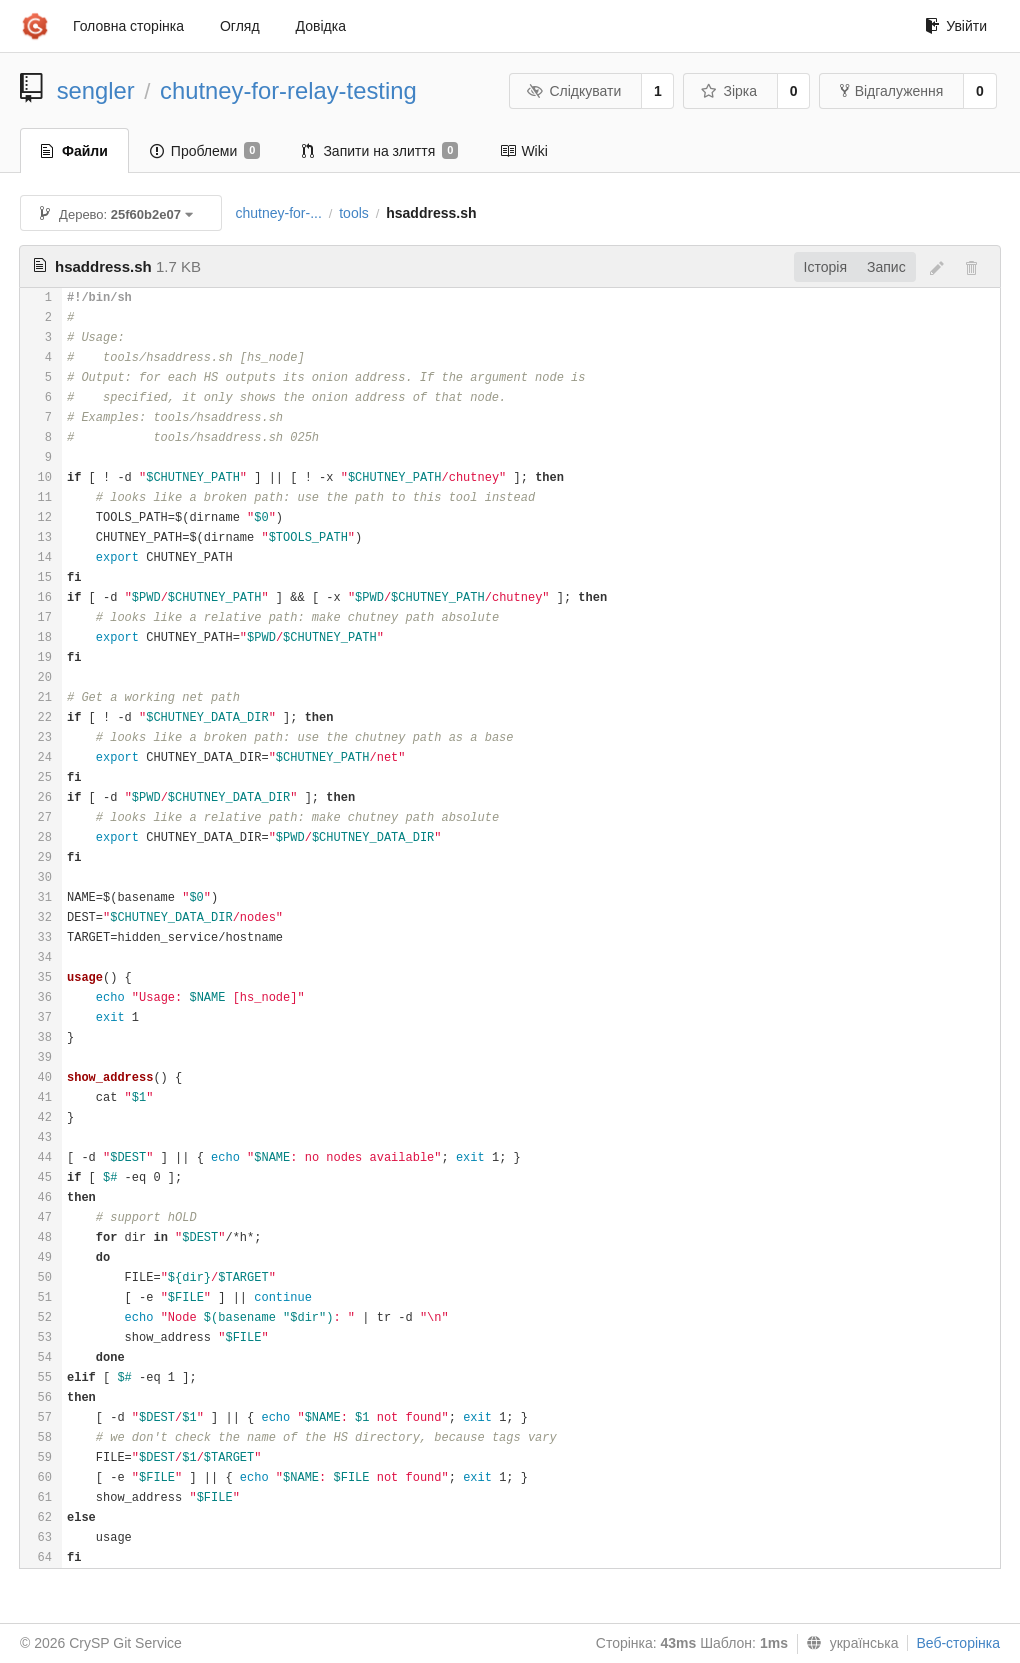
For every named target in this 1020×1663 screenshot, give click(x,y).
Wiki (523, 151)
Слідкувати (574, 91)
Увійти (956, 26)
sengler (96, 90)
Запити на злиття (380, 151)
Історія (825, 267)
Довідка (321, 26)
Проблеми (205, 151)
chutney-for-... (278, 213)
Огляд (240, 26)
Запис (886, 267)
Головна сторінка (128, 26)
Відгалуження (892, 91)
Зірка (729, 91)
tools (354, 213)
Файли (74, 151)
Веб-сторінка (958, 1643)
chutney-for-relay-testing (288, 90)
